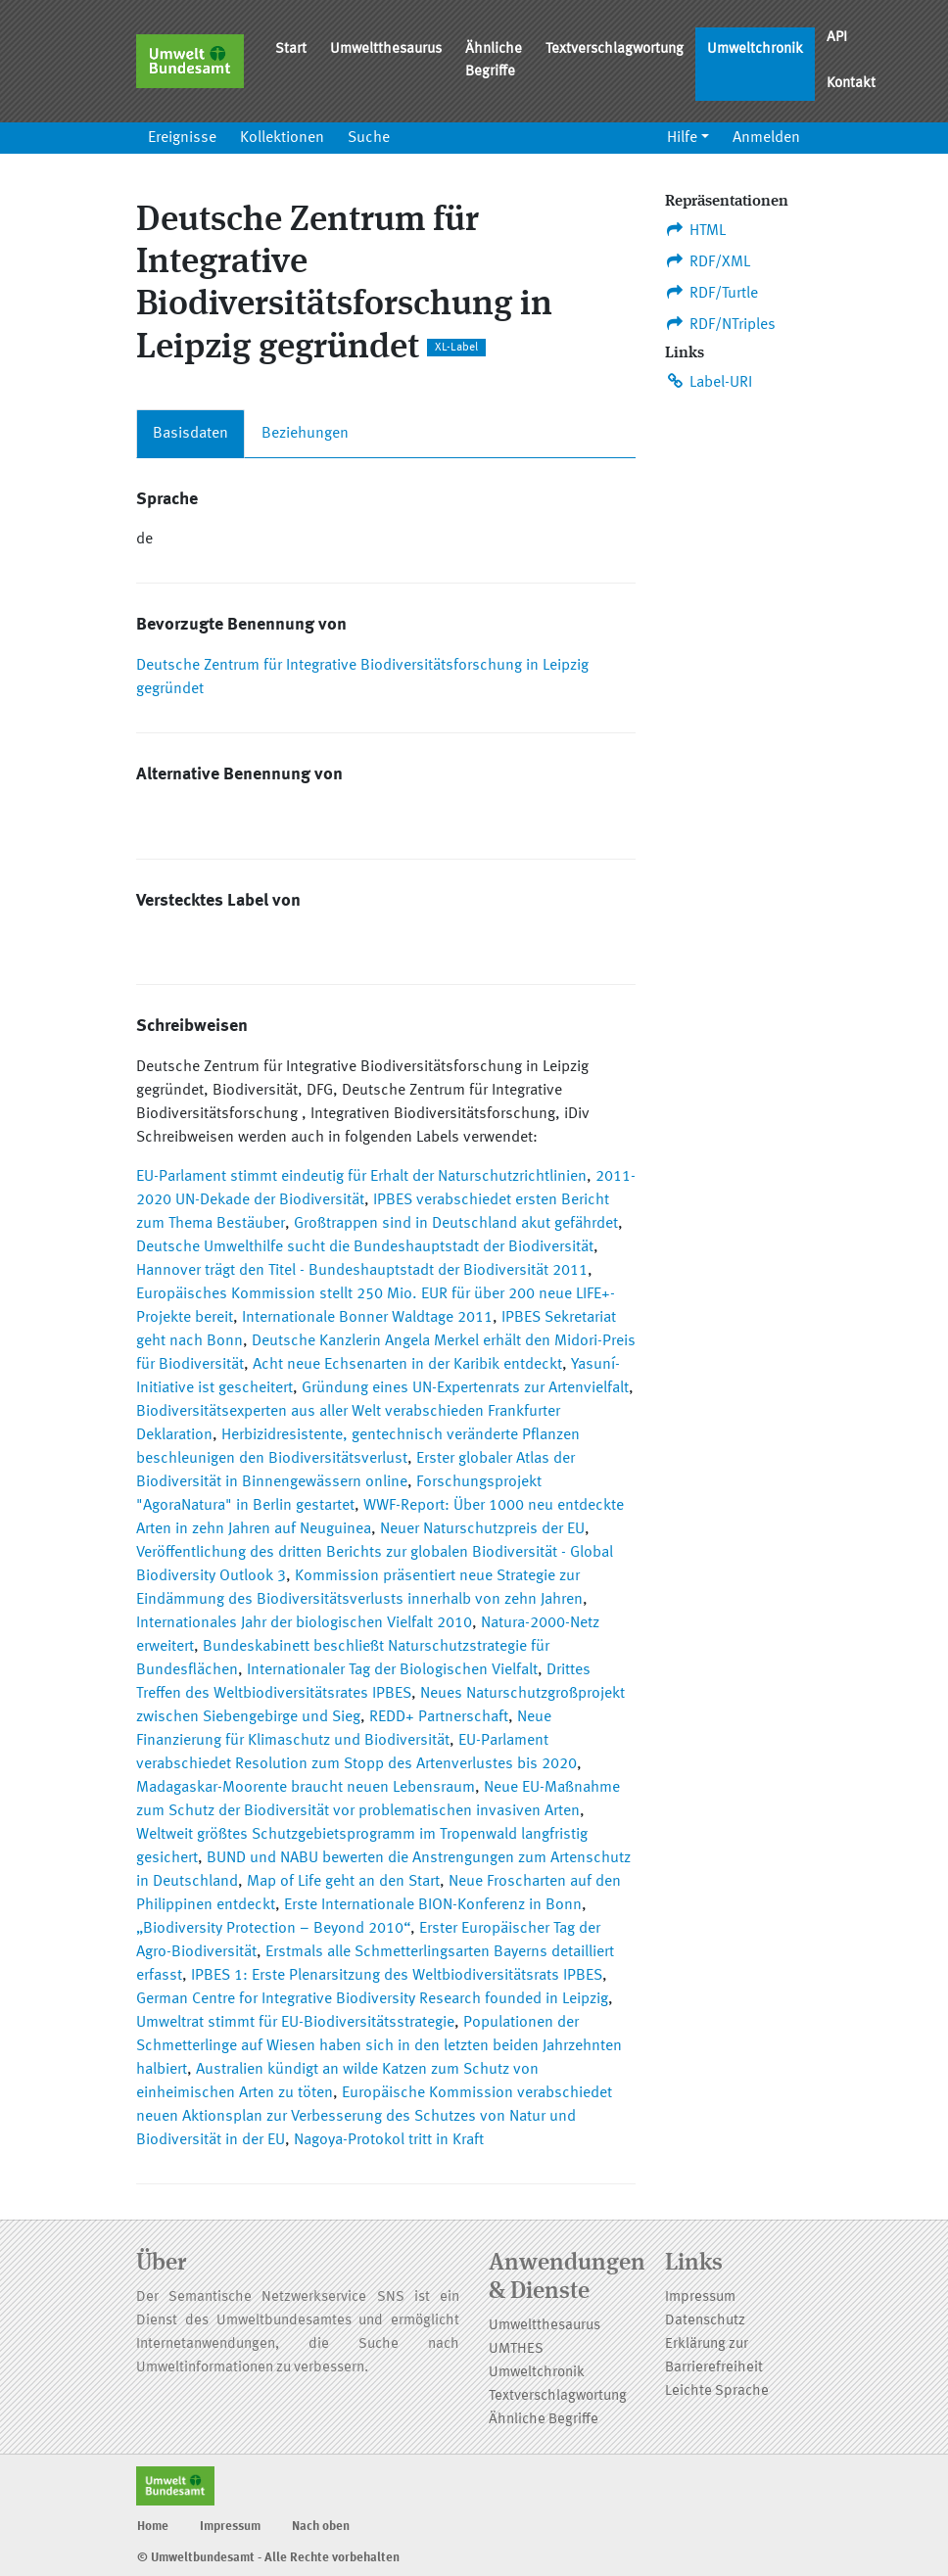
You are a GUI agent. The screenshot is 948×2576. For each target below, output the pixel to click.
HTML (695, 230)
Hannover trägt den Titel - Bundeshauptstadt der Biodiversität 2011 (362, 1271)
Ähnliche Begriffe (493, 60)
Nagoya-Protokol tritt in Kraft (389, 2140)
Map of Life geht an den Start (343, 1882)
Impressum (700, 2297)
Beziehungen (305, 434)
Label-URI (708, 382)
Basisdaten (190, 434)
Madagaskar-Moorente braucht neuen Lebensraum (305, 1788)
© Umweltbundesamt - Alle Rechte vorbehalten (268, 2558)
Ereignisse (182, 138)
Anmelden (766, 138)
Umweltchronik (755, 49)
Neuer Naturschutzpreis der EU (482, 1529)
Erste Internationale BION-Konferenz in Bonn (433, 1905)
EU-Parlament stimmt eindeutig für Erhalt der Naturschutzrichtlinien (361, 1177)
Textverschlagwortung (614, 49)
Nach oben (321, 2526)
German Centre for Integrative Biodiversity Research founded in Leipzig (372, 1999)
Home (152, 2526)
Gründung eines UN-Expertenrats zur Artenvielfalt (465, 1388)
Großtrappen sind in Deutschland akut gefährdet (456, 1224)
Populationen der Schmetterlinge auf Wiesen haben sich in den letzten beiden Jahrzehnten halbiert (379, 2046)
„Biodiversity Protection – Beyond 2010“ (273, 1929)
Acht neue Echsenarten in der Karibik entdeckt (407, 1365)
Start (291, 49)
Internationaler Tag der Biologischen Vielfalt (392, 1670)
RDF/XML (707, 261)
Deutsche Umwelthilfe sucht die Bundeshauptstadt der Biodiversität (364, 1247)
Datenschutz (705, 2321)
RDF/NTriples (720, 324)
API (837, 37)
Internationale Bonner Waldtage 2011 (367, 1318)
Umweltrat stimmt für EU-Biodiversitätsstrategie (295, 2023)
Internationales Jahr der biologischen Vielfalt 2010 (304, 1623)
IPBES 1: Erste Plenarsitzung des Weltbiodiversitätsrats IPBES (396, 1976)
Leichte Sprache (717, 2391)
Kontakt (851, 83)
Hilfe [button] (682, 138)
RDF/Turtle (711, 293)
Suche (369, 138)
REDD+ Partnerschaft (438, 1717)
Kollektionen (282, 138)
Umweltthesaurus (386, 49)
